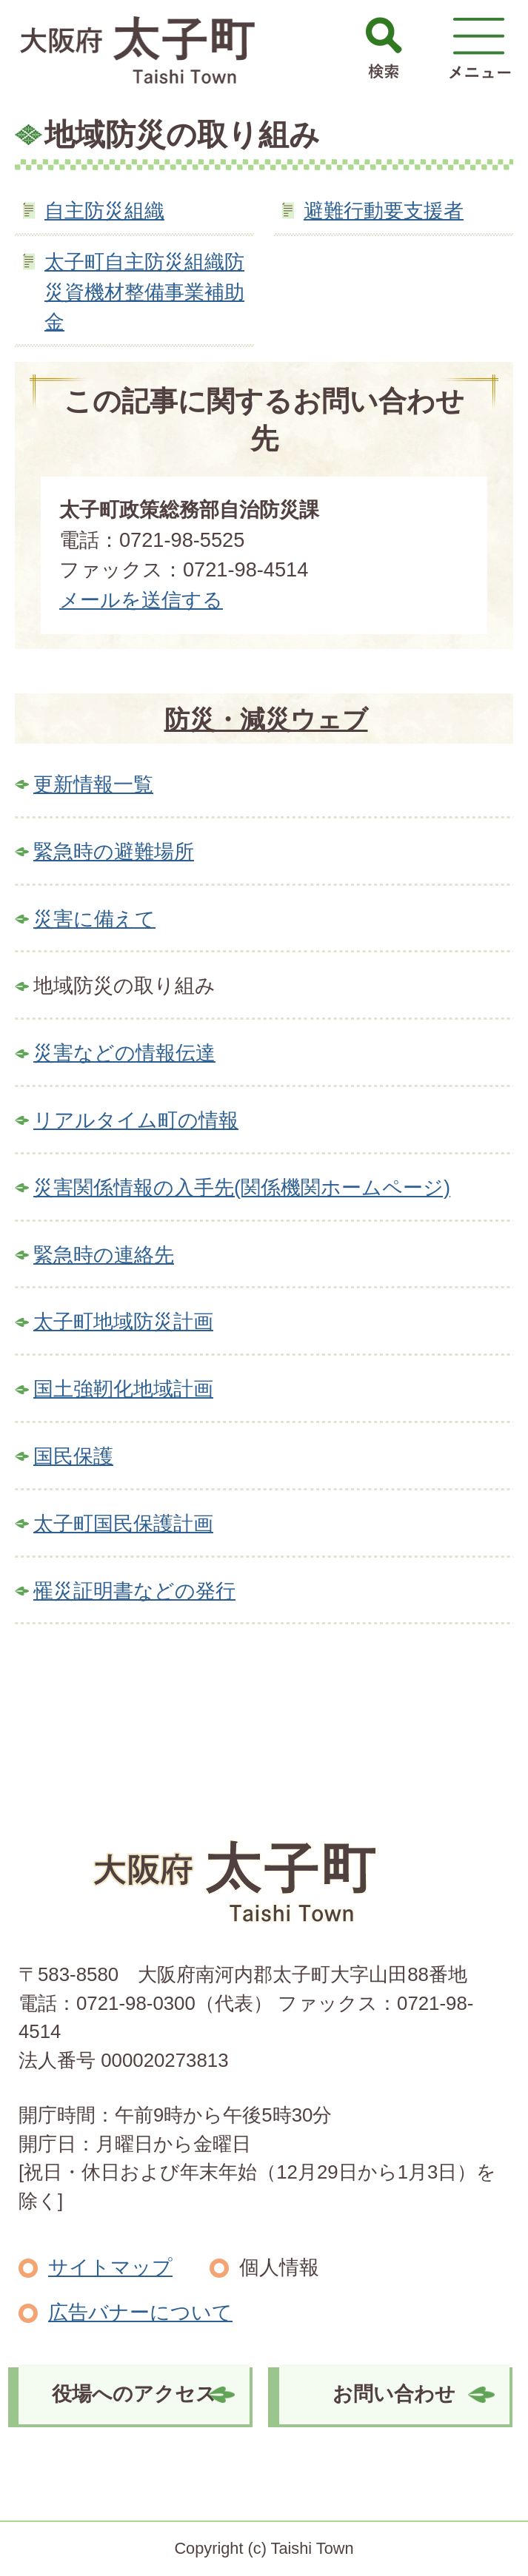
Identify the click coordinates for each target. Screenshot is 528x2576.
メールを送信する (141, 599)
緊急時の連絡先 (103, 1254)
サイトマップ (110, 2267)
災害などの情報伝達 (124, 1052)
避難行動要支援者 (384, 210)
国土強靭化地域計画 (123, 1388)
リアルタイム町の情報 (135, 1120)
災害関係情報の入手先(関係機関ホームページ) (241, 1187)
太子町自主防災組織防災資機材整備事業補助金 (144, 292)
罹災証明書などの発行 (134, 1590)
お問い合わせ (393, 2393)
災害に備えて (94, 918)
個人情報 (279, 2267)
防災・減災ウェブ (266, 719)
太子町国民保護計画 (123, 1523)
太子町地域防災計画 (123, 1321)
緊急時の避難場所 (113, 851)
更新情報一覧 (93, 784)
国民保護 (73, 1456)
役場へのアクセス (134, 2393)
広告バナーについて (140, 2312)
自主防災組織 (104, 210)
